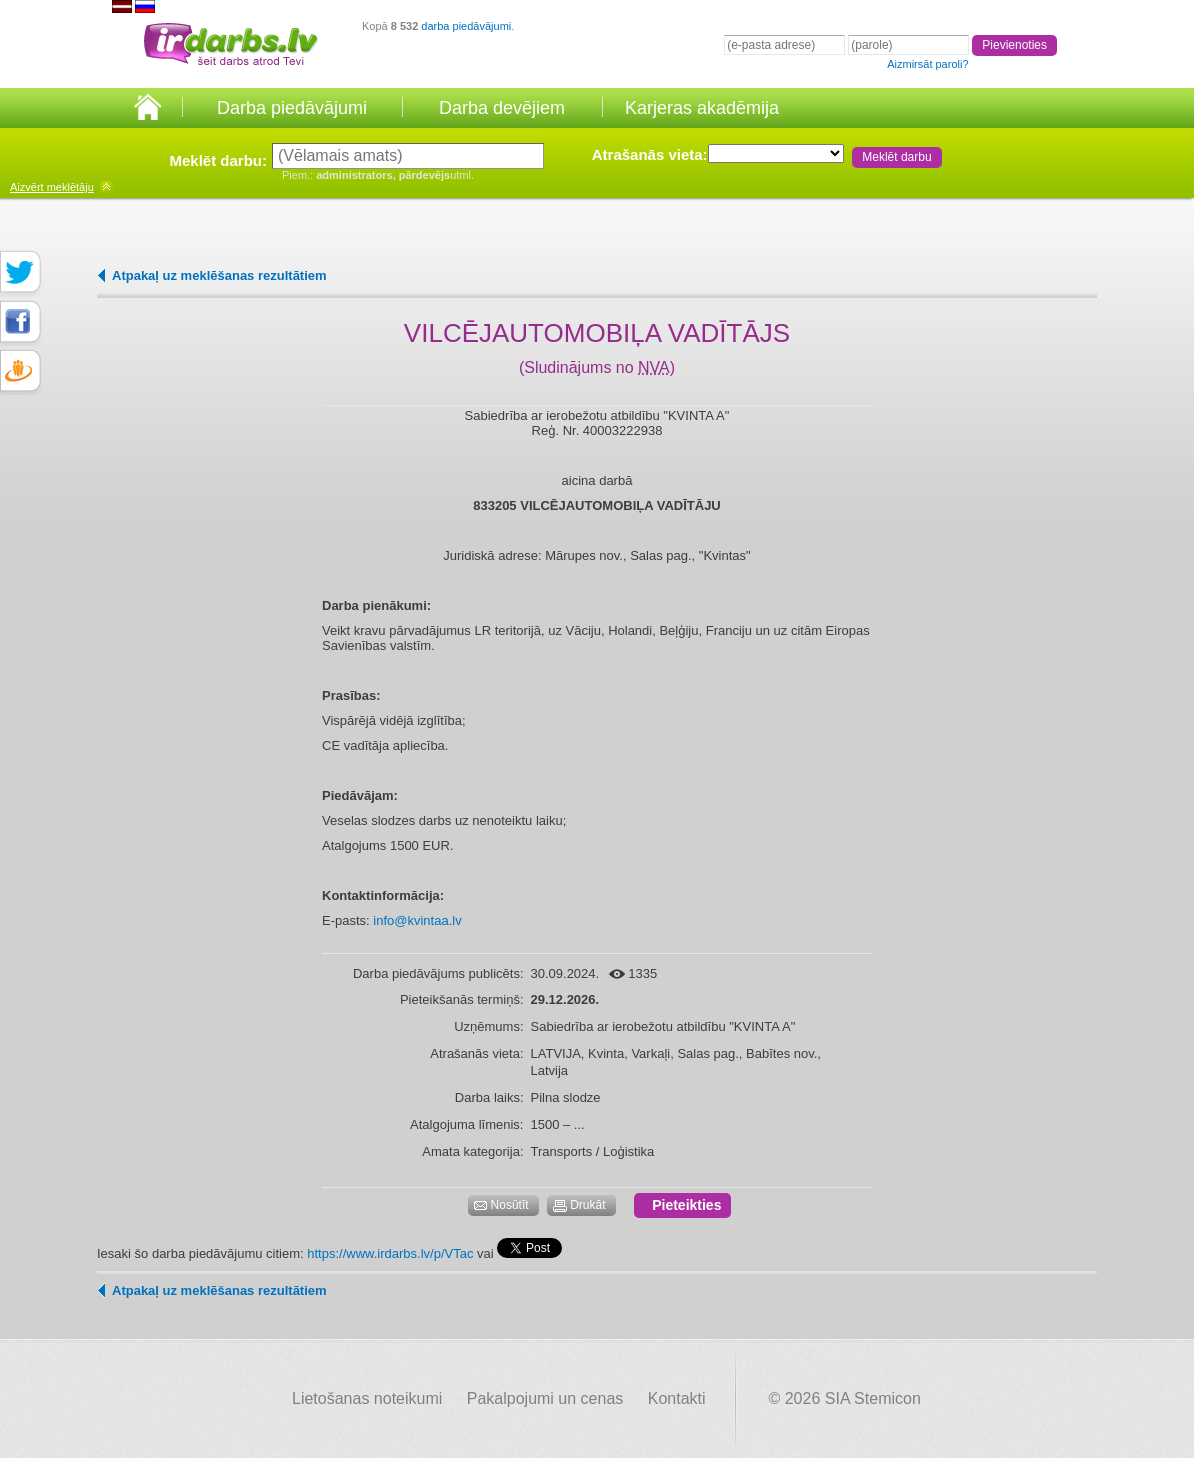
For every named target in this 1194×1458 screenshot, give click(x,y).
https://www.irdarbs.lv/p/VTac (390, 1253)
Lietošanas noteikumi (367, 1398)
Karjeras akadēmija (702, 108)
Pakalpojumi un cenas (545, 1398)
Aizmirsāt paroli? (927, 64)
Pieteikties (686, 1205)
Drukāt (587, 1205)
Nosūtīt (510, 1205)
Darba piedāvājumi (292, 108)
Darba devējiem (502, 108)
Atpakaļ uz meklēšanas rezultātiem (219, 275)
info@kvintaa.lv (417, 920)
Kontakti (677, 1398)
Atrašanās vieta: (650, 154)
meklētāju (52, 187)
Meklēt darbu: (218, 160)
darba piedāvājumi (466, 26)
